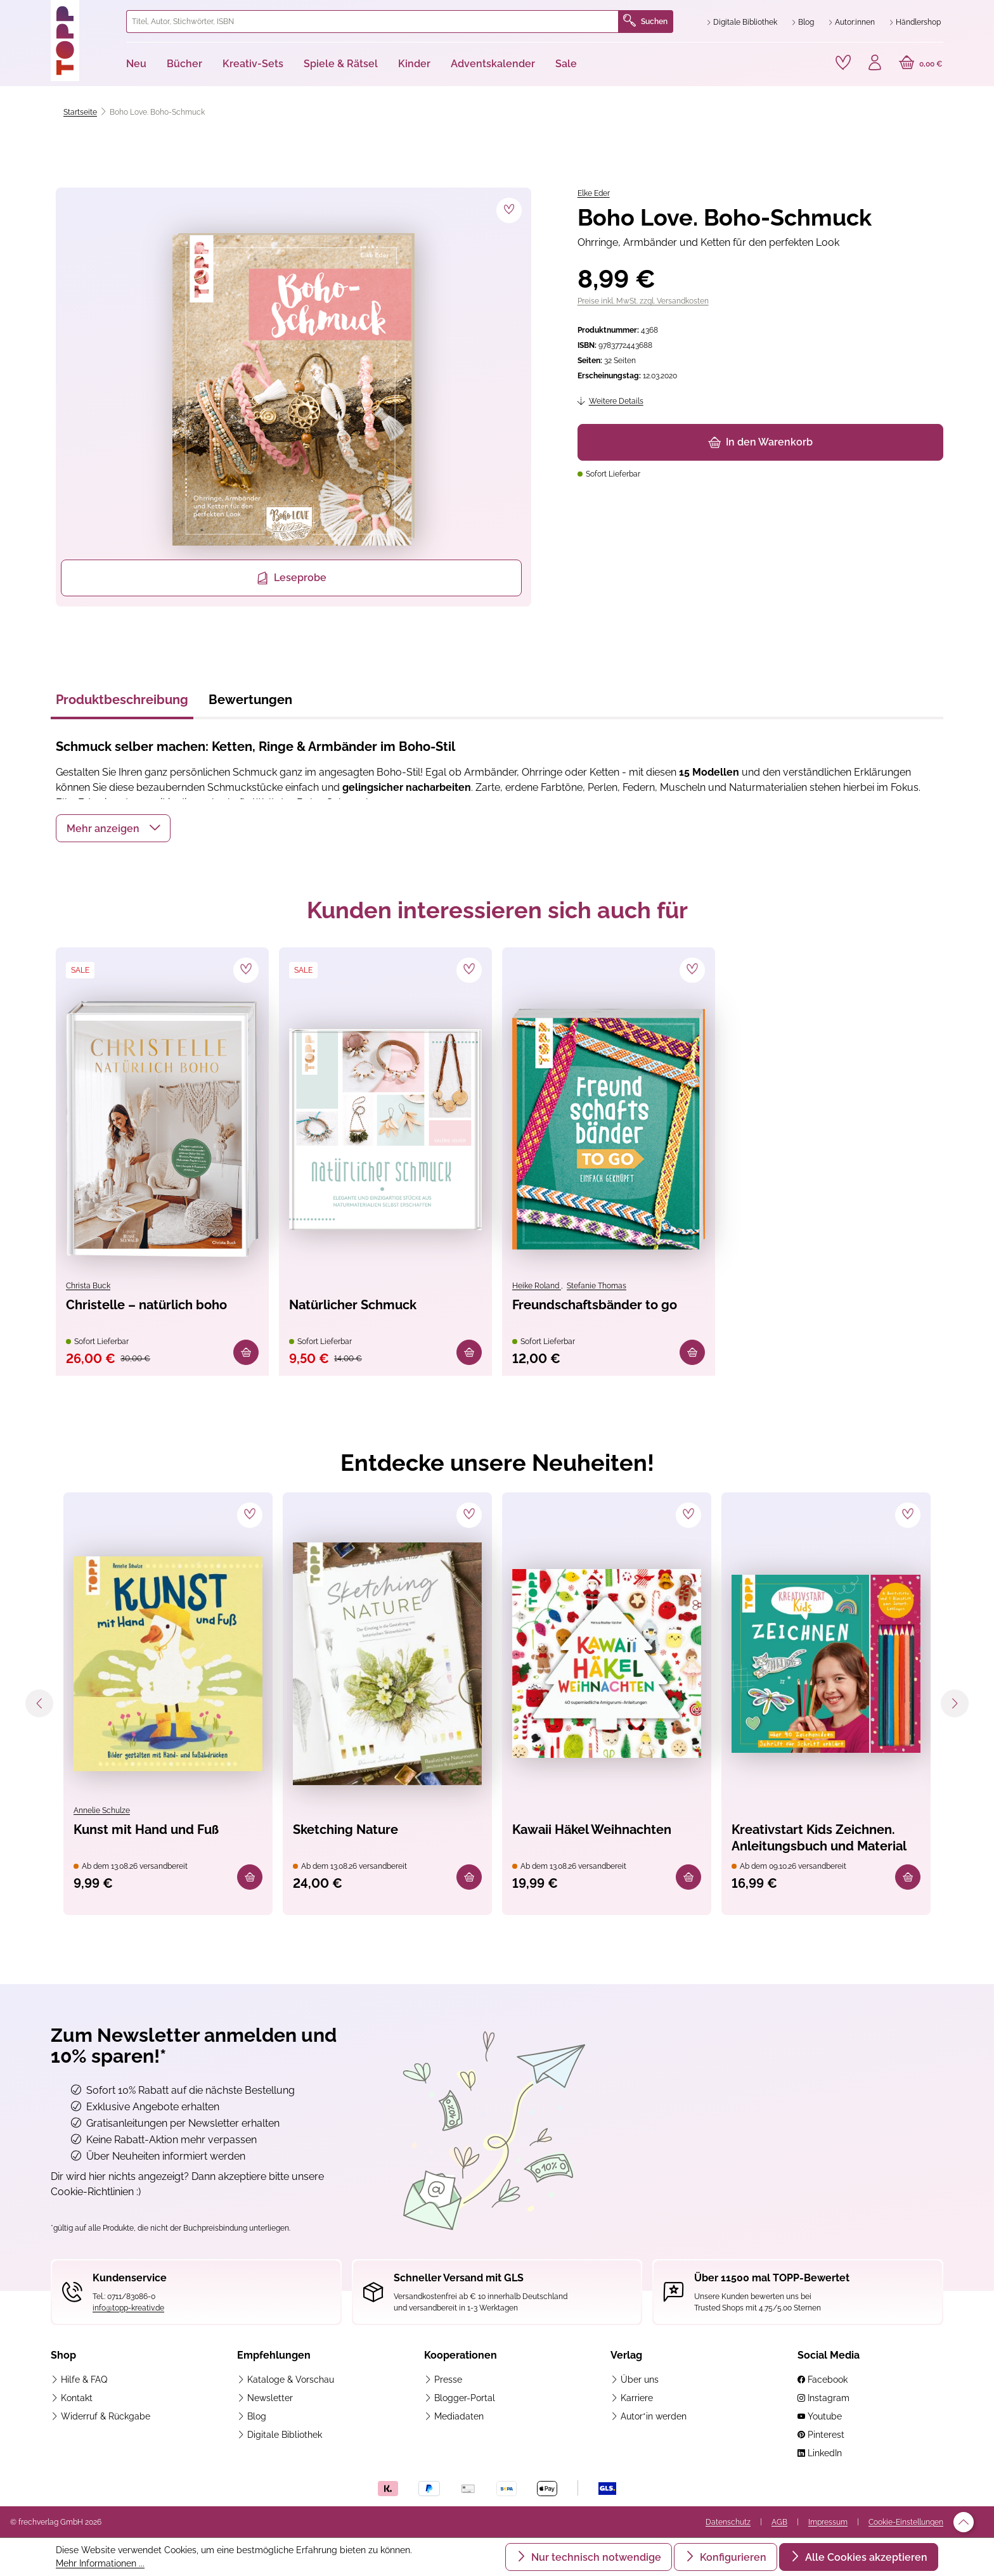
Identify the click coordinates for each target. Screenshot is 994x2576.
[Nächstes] (955, 1703)
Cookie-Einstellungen (905, 2522)
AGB (779, 2522)
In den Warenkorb (760, 442)
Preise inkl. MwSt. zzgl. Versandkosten (643, 301)
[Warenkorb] (920, 64)
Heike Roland (536, 1285)
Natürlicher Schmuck (352, 1304)
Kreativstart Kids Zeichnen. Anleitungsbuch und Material (819, 1838)
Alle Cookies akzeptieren (865, 2557)
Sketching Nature (345, 1829)
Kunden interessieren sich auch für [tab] (497, 910)
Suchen (645, 21)
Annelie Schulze (102, 1810)
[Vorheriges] (39, 1703)
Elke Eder (594, 193)
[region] (291, 397)
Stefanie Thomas (596, 1285)
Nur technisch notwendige (595, 2557)
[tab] (122, 703)
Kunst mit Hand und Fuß (146, 1829)
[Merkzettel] (843, 62)
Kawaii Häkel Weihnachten (591, 1829)
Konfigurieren (731, 2557)
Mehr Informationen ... (100, 2563)
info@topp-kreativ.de (128, 2308)
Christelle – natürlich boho (146, 1304)
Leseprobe (291, 578)
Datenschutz (728, 2522)
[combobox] (372, 21)
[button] (113, 828)
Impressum (828, 2522)
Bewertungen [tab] (250, 699)
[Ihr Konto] (875, 64)
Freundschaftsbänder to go (594, 1304)
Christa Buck (88, 1285)
